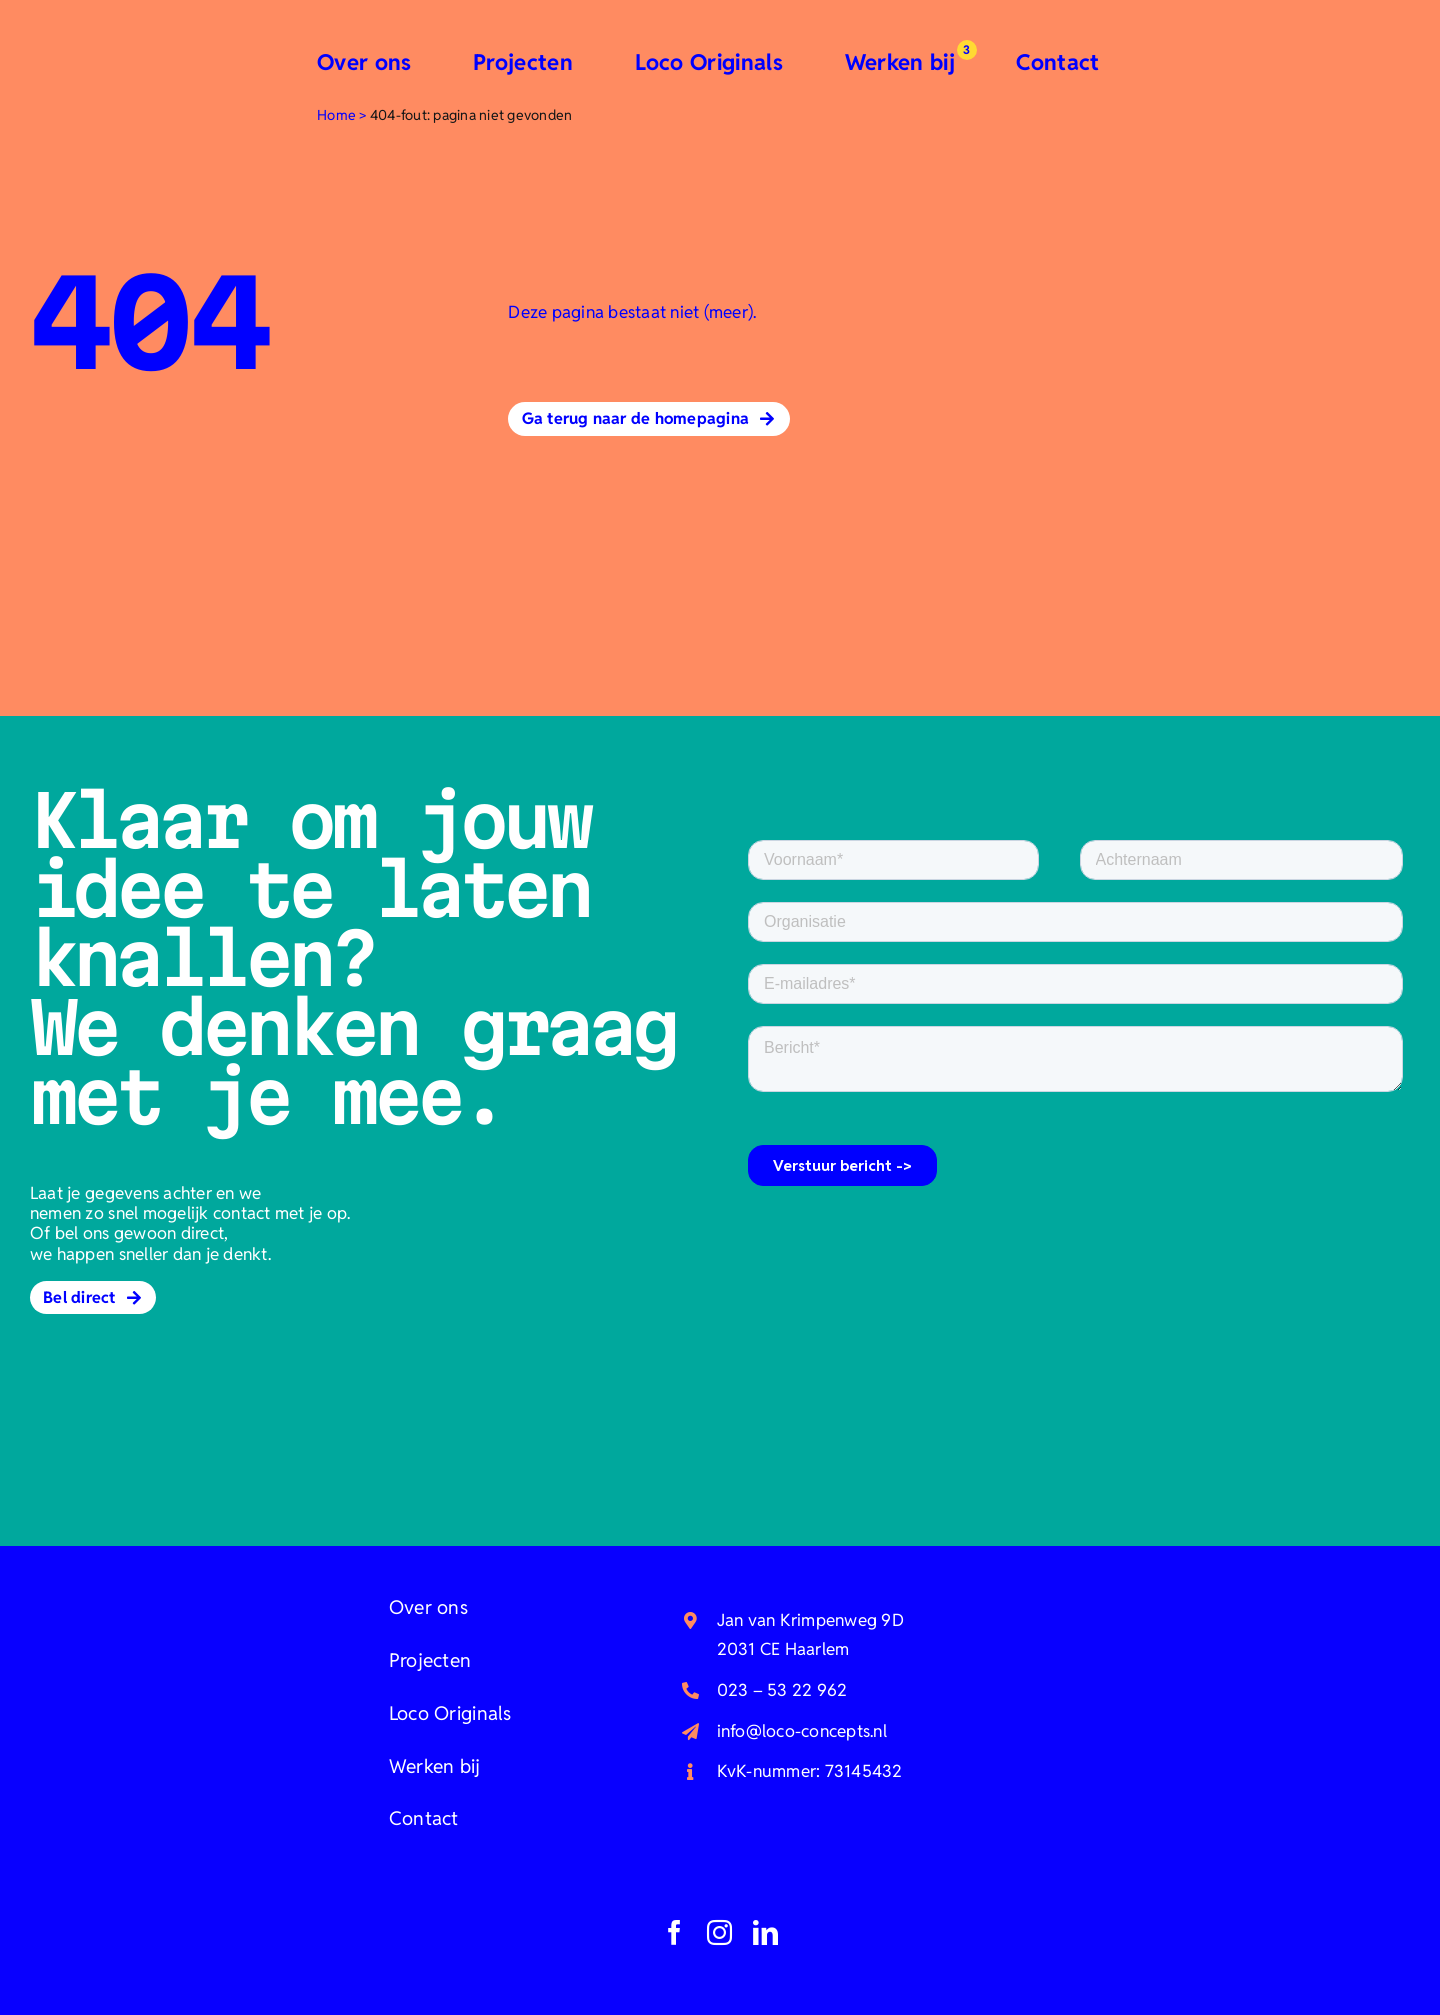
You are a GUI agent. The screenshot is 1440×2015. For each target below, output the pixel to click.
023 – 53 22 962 (782, 1690)
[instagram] (719, 1932)
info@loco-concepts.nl (802, 1731)
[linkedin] (765, 1932)
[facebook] (674, 1932)
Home (336, 115)
